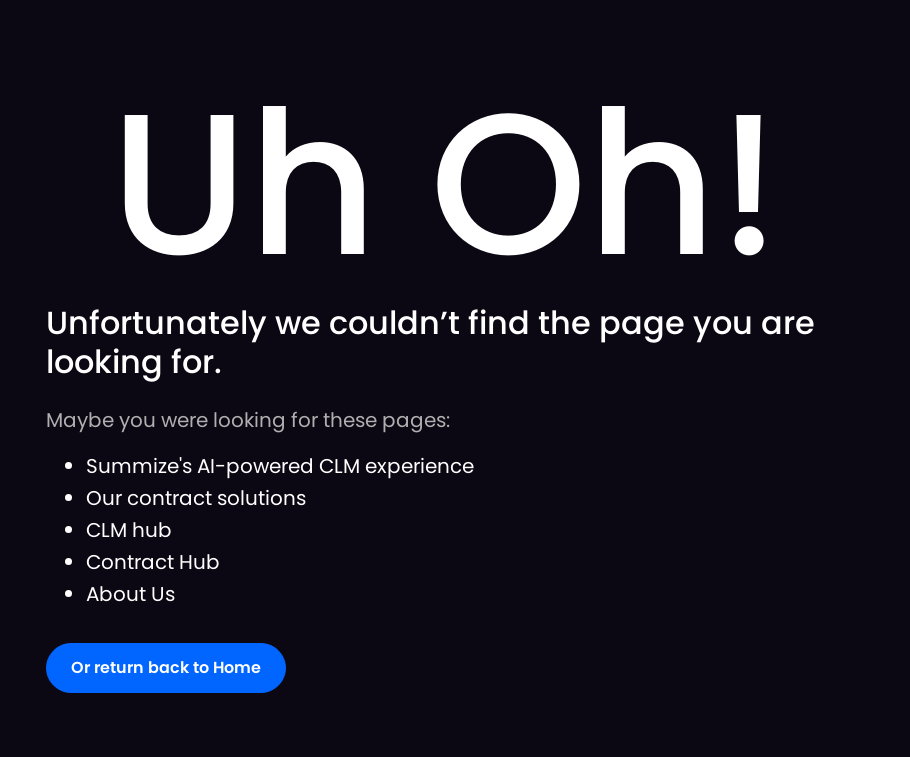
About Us (130, 594)
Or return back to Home (166, 667)
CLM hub (129, 530)
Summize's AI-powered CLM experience (280, 466)
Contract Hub (153, 562)
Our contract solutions (196, 498)
